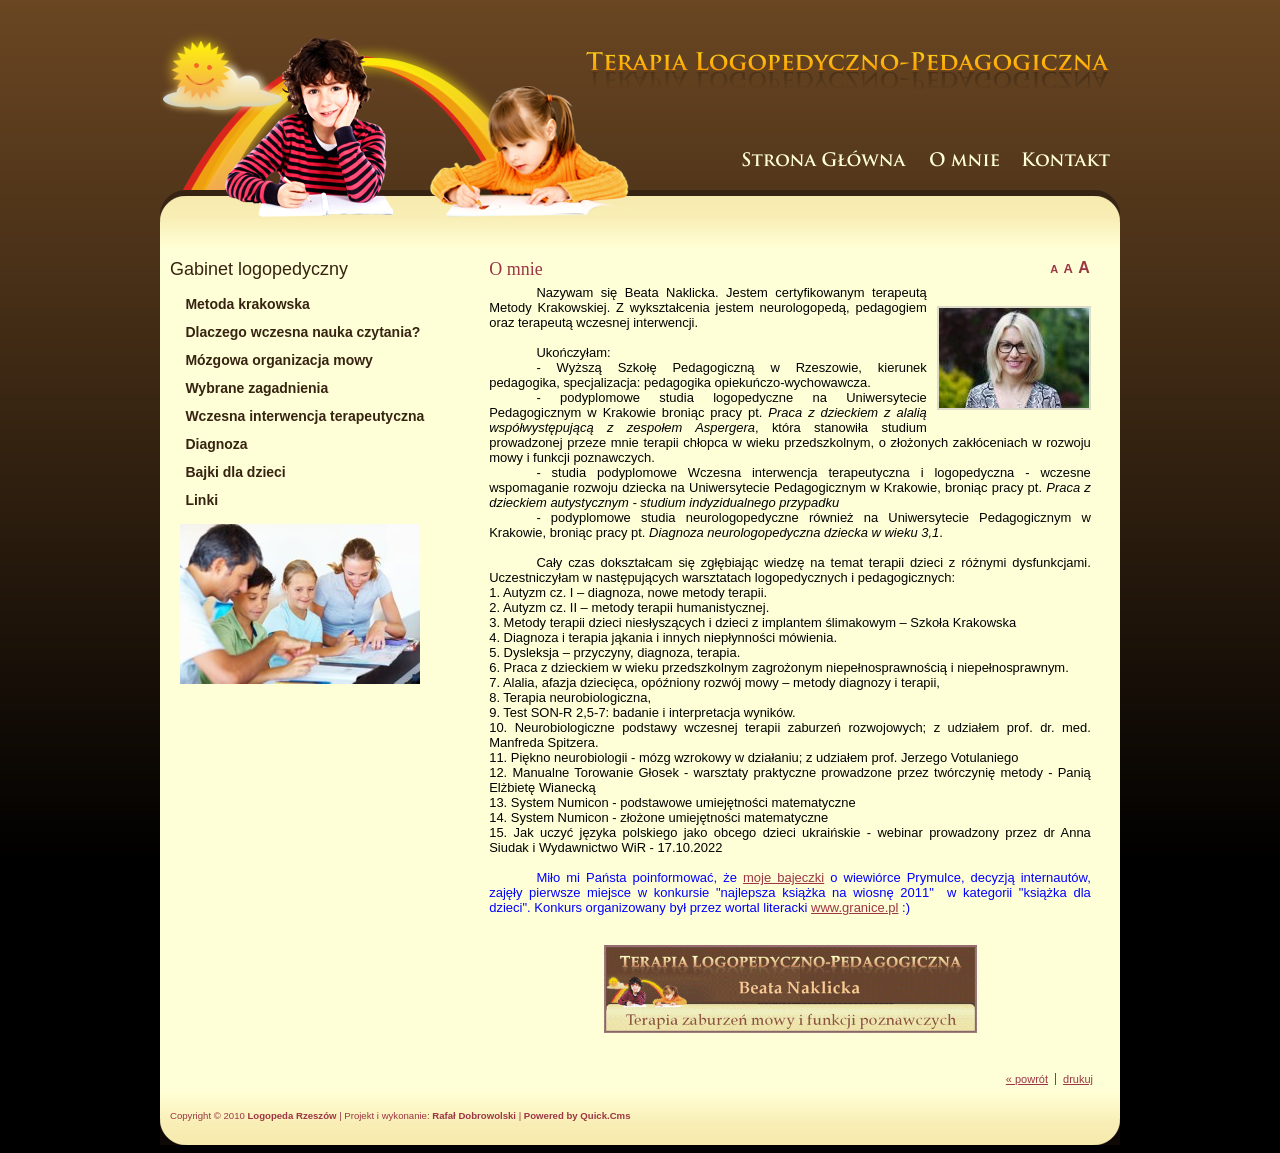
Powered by (577, 1115)
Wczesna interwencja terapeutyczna (304, 416)
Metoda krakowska (247, 304)
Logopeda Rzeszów (291, 1115)
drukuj (1078, 1079)
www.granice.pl (854, 907)
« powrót (1027, 1079)
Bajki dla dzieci (235, 472)
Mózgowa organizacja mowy (278, 360)
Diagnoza (216, 444)
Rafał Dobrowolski (474, 1115)
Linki (201, 500)
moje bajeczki (783, 877)
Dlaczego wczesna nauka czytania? (302, 332)
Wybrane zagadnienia (256, 388)
